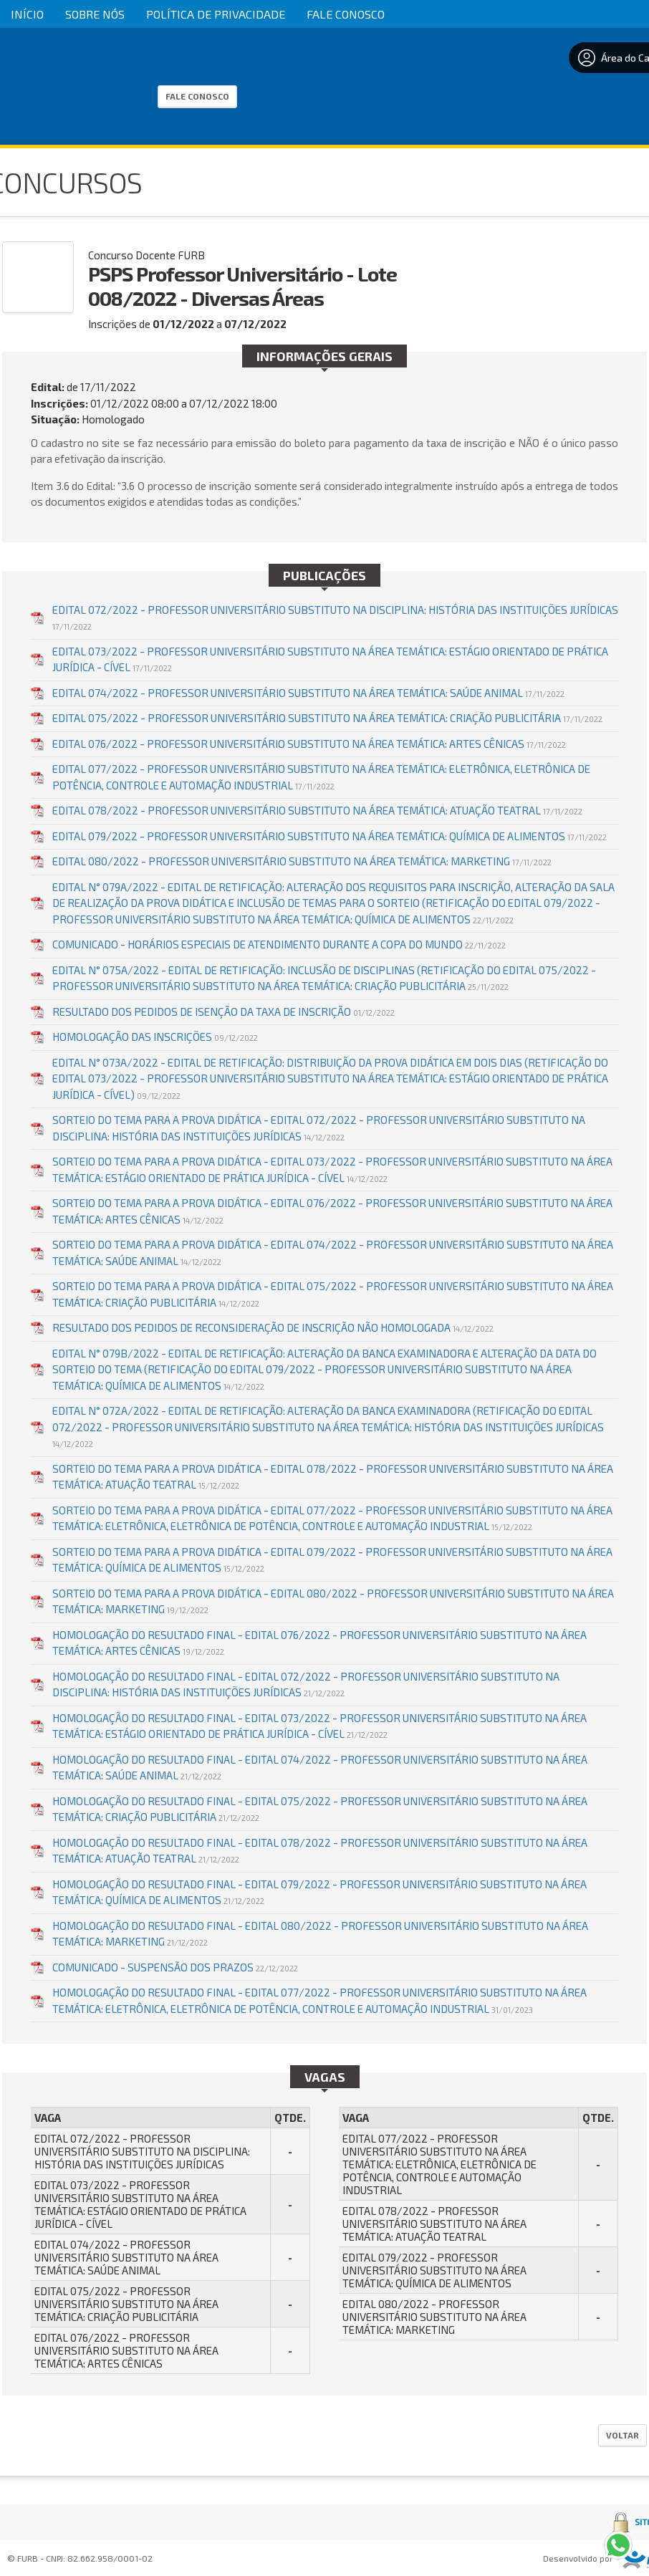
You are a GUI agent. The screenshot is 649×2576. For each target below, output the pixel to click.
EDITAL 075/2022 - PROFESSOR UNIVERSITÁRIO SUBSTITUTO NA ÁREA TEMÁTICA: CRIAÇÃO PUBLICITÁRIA (327, 717)
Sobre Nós (95, 14)
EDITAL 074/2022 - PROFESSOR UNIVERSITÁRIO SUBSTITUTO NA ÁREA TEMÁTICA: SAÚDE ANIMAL (308, 692)
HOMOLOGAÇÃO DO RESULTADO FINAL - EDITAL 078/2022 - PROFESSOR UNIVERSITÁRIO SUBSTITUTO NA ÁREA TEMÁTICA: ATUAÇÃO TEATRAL (319, 1850)
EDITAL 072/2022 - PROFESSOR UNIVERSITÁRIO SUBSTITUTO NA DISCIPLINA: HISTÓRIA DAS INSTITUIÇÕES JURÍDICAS (335, 617)
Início (27, 14)
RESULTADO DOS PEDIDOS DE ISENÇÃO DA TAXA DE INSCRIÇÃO (223, 1011)
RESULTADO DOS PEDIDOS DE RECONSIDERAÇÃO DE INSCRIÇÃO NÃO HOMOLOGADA (273, 1327)
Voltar (622, 2435)
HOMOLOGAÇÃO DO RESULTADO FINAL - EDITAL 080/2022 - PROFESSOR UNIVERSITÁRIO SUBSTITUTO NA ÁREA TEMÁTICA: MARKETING (320, 1933)
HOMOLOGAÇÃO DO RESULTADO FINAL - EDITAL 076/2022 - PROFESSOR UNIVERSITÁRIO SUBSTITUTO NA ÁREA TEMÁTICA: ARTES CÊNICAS (319, 1643)
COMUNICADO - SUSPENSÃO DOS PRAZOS (175, 1967)
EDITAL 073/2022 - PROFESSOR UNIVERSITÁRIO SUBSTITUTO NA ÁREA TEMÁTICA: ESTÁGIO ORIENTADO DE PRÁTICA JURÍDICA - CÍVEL (330, 659)
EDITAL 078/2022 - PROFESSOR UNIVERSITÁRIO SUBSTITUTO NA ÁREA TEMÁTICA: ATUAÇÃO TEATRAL (317, 810)
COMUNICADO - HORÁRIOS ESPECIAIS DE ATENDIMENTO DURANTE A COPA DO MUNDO (279, 944)
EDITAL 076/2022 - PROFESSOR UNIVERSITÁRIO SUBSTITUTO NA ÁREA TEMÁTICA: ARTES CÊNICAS (309, 743)
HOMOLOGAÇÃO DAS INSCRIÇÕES (155, 1036)
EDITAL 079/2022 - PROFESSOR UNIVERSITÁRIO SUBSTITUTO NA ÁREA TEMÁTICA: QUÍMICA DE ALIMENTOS (329, 836)
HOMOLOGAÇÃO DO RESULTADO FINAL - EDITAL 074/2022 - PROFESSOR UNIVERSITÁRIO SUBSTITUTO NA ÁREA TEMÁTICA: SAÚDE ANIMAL (319, 1767)
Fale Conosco (346, 14)
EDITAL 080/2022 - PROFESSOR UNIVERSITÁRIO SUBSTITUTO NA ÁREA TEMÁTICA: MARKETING (302, 861)
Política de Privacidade (215, 14)
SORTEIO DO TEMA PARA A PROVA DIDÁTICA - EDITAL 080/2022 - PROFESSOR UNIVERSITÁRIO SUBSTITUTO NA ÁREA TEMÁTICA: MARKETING (333, 1601)
